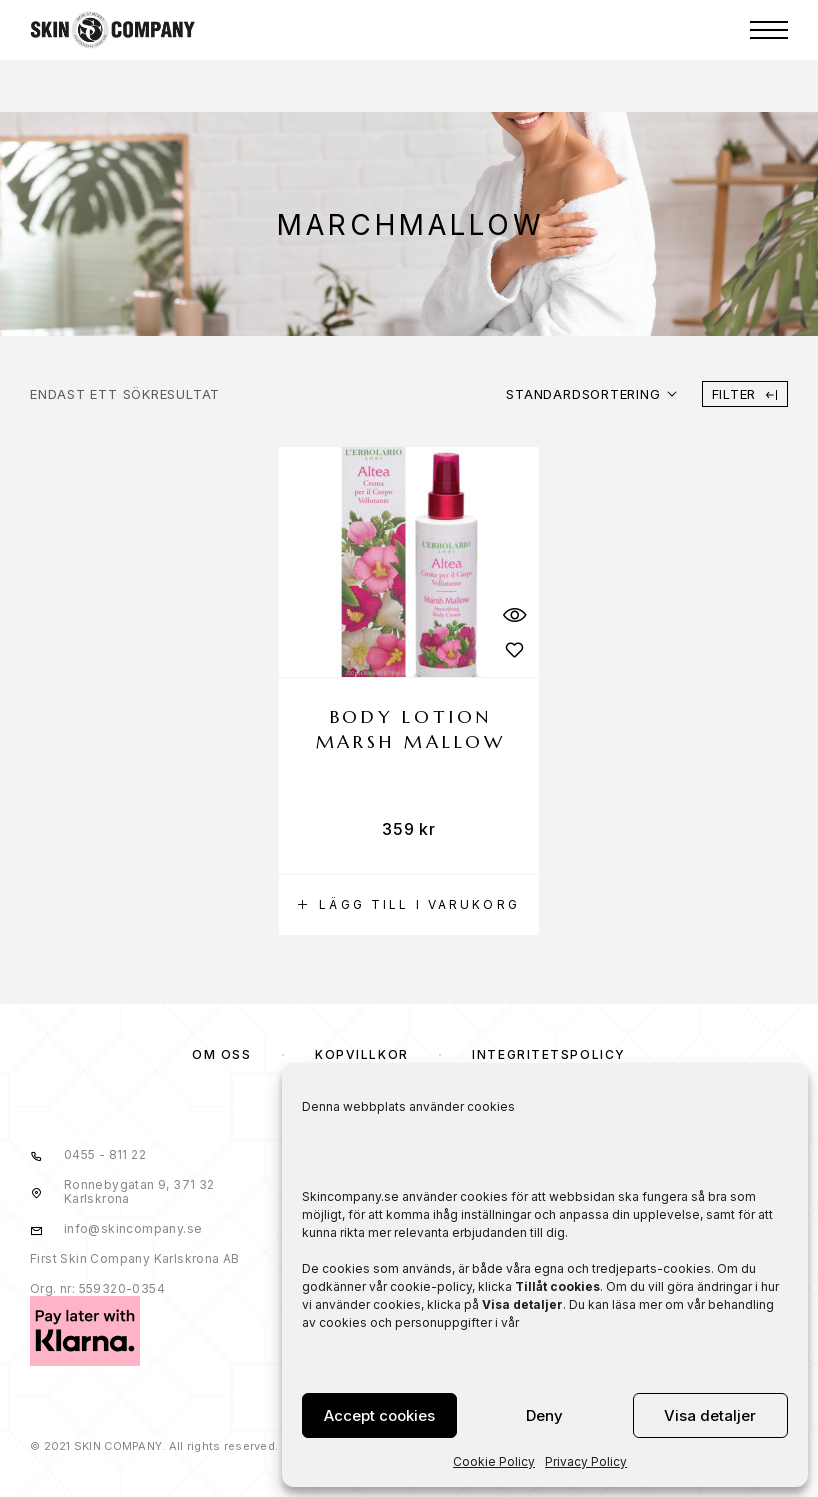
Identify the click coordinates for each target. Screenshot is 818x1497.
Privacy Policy (586, 1461)
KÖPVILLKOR (362, 1054)
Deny (544, 1415)
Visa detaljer (710, 1415)
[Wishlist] (514, 649)
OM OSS (221, 1054)
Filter (745, 394)
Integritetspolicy (549, 1054)
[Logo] (113, 30)
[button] (409, 905)
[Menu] (769, 30)
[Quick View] (514, 614)
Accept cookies (379, 1415)
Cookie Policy (494, 1461)
